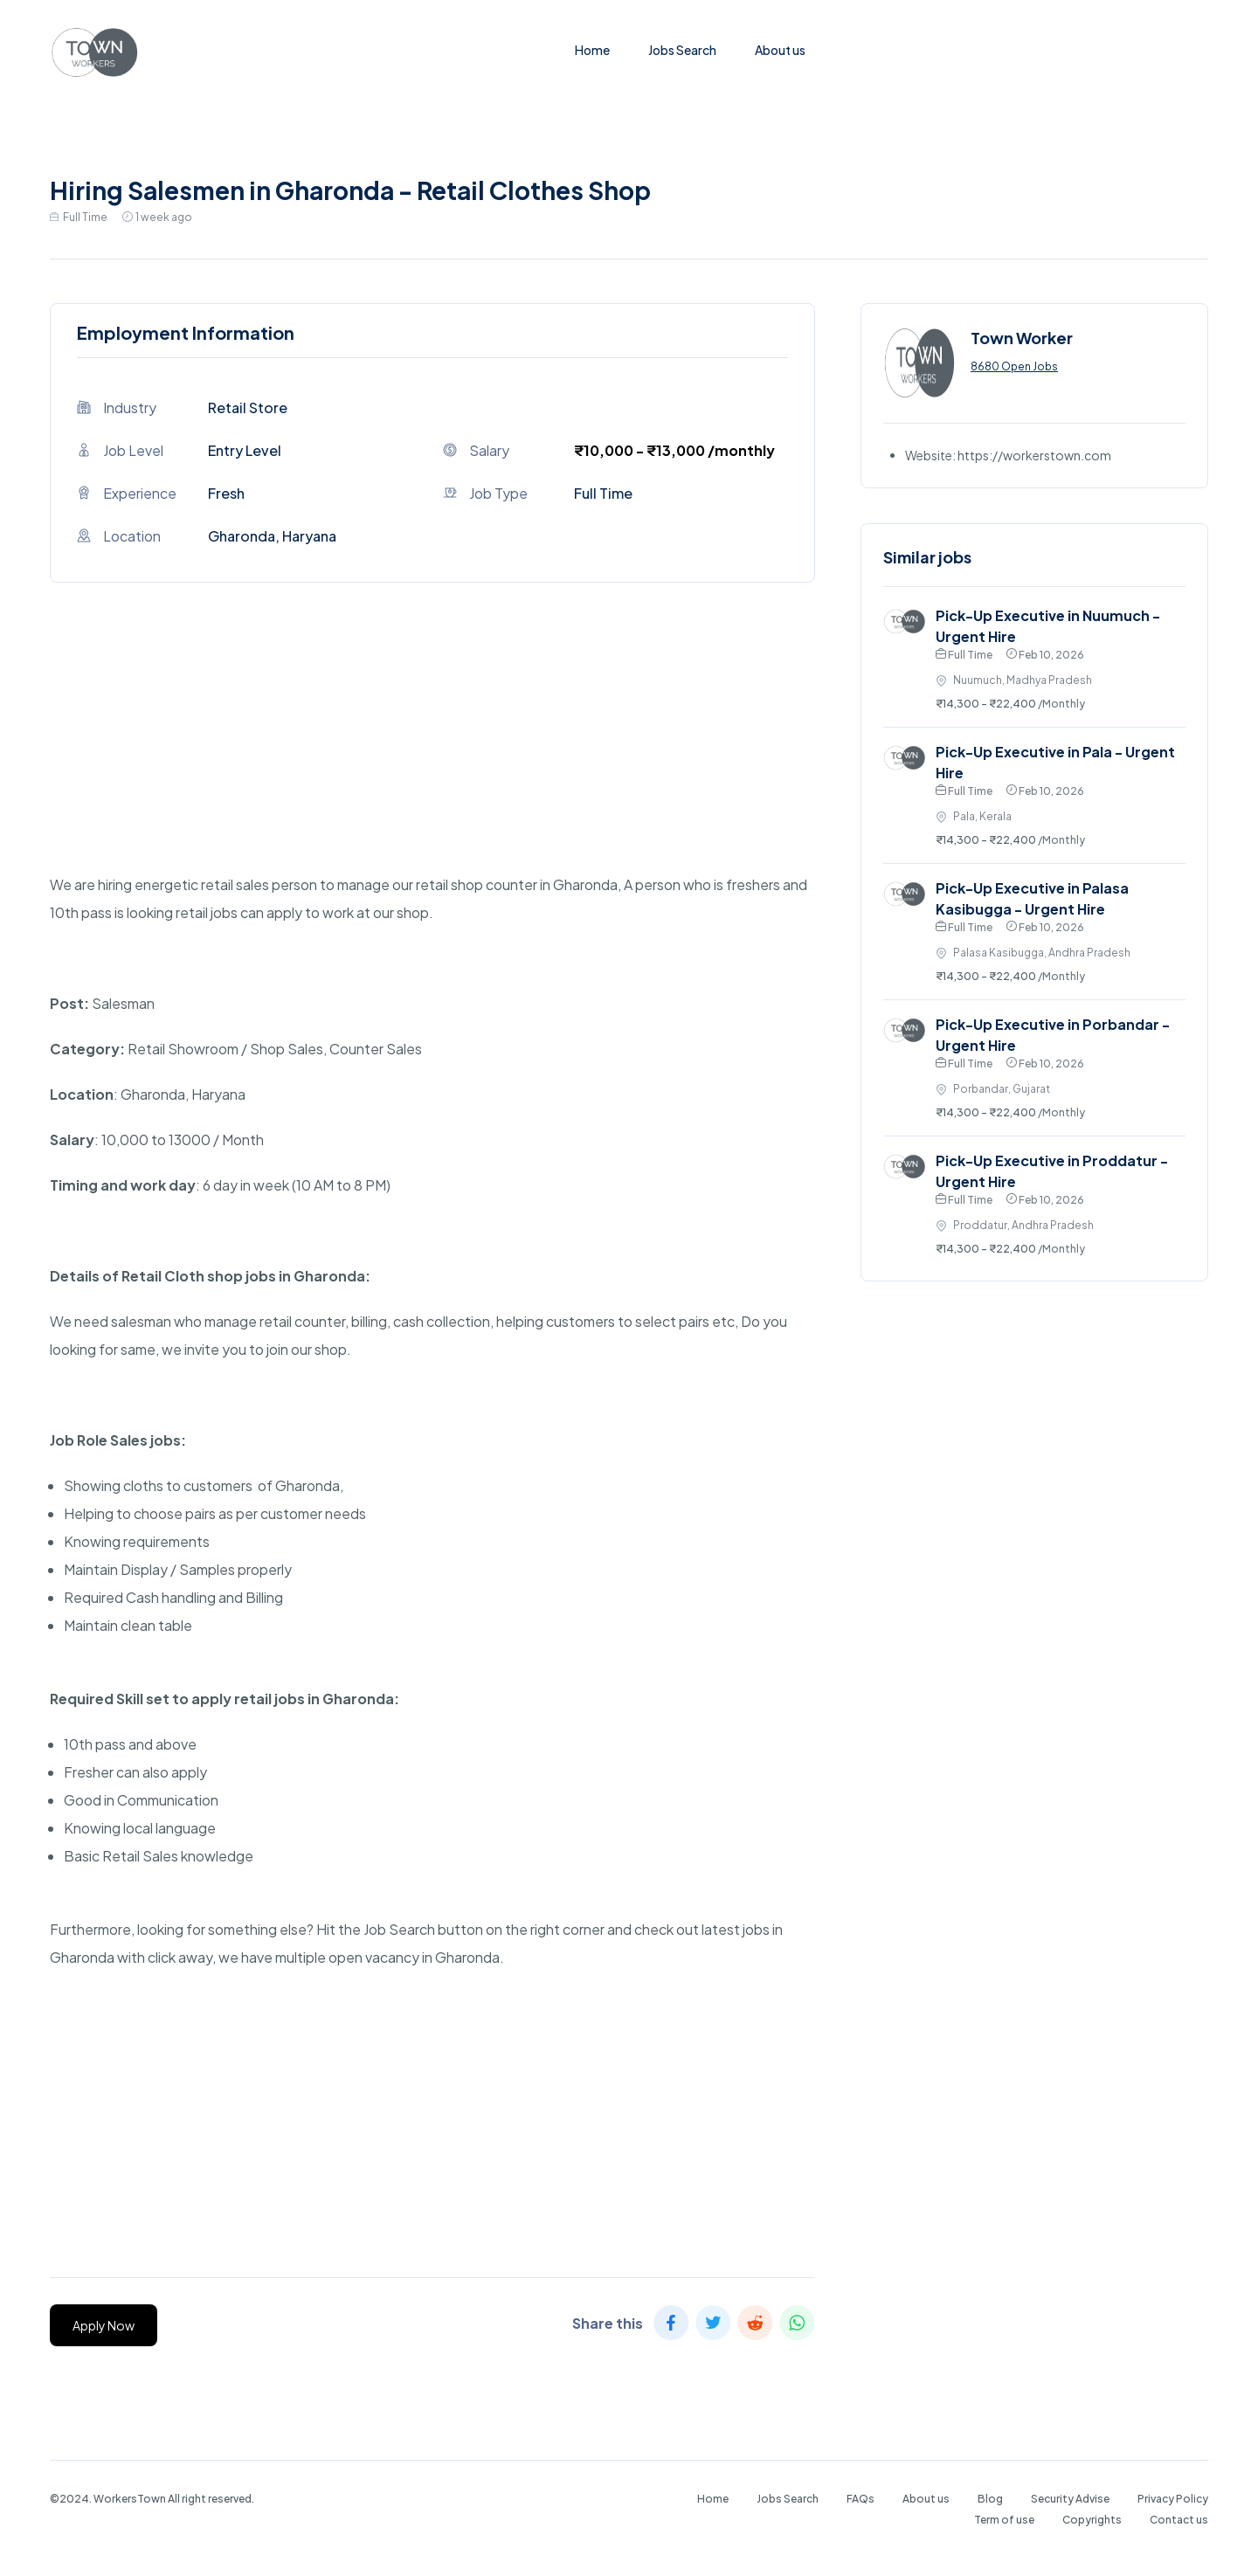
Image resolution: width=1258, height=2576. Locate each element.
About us (780, 50)
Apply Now (104, 2325)
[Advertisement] (432, 748)
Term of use (1004, 2519)
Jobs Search (682, 50)
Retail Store (247, 407)
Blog (990, 2498)
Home (592, 50)
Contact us (1179, 2519)
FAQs (860, 2498)
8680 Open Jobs (1014, 366)
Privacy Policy (1172, 2498)
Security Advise (1070, 2498)
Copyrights (1092, 2519)
